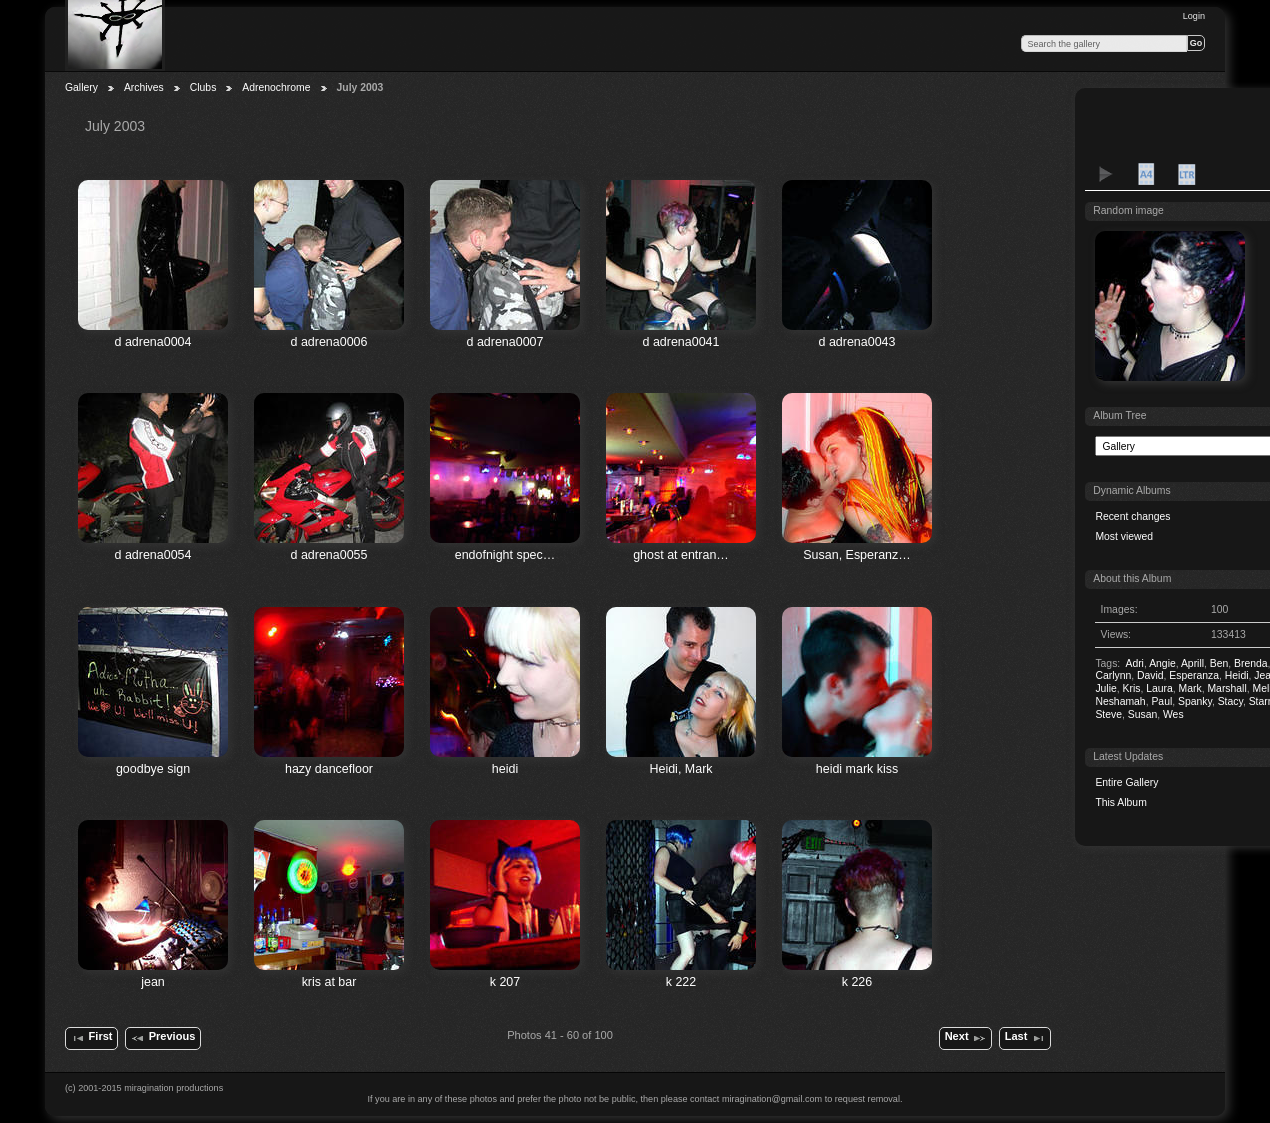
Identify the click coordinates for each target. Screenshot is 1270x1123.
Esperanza (1194, 675)
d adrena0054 (153, 555)
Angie (1162, 663)
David (1150, 675)
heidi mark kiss (857, 769)
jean (153, 982)
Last (1025, 1038)
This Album (1120, 802)
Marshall (1226, 688)
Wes (1173, 714)
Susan (1142, 714)
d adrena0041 (681, 342)
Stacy (1230, 701)
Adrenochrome (276, 87)
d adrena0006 (329, 342)
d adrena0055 (329, 555)
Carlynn (1113, 675)
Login (1194, 16)
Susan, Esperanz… (856, 555)
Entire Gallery (1126, 782)
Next (966, 1038)
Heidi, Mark (680, 769)
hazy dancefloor (329, 769)
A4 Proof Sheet (1146, 174)
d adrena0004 (153, 342)
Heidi (1237, 675)
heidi (505, 769)
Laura (1159, 688)
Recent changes (1132, 516)
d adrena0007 (505, 342)
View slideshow (1106, 174)
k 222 (681, 982)
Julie (1105, 688)
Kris (1132, 688)
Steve (1108, 714)
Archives (144, 87)
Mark (1190, 688)
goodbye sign (153, 769)
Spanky (1195, 701)
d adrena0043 (857, 342)
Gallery (81, 87)
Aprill (1192, 663)
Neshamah (1120, 701)
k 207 (505, 982)
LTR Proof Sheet (1186, 174)
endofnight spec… (505, 555)
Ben (1219, 663)
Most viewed (1124, 536)
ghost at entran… (681, 555)
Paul (1161, 701)
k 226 (857, 982)
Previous (162, 1038)
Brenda (1251, 663)
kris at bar (329, 982)
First (91, 1038)
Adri (1134, 663)
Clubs (203, 87)
